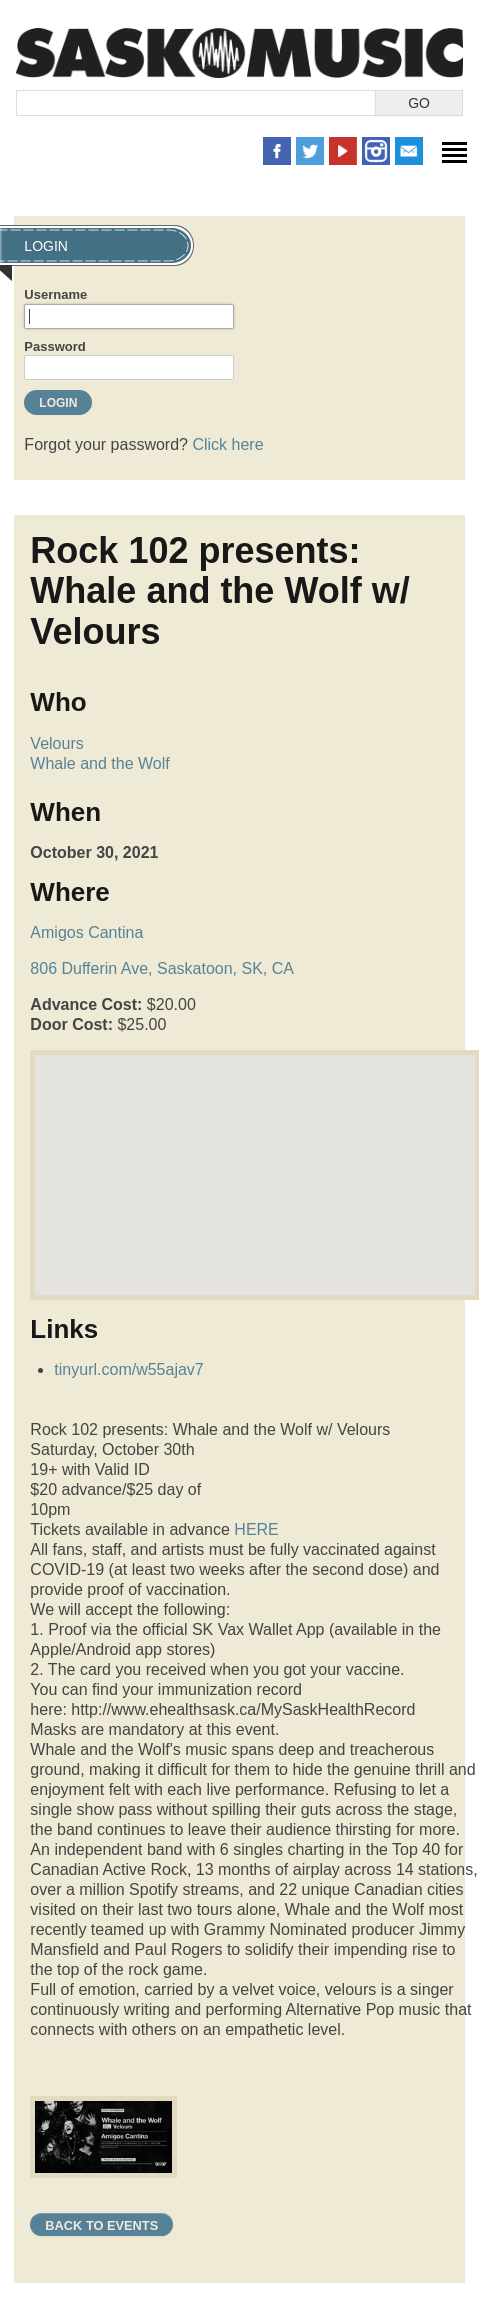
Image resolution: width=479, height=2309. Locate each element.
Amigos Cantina (86, 932)
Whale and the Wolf (99, 763)
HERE (256, 1529)
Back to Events (101, 2225)
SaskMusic (239, 52)
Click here (227, 444)
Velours (56, 743)
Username (55, 294)
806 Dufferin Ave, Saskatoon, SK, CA (162, 968)
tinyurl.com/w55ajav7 (128, 1369)
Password (54, 346)
